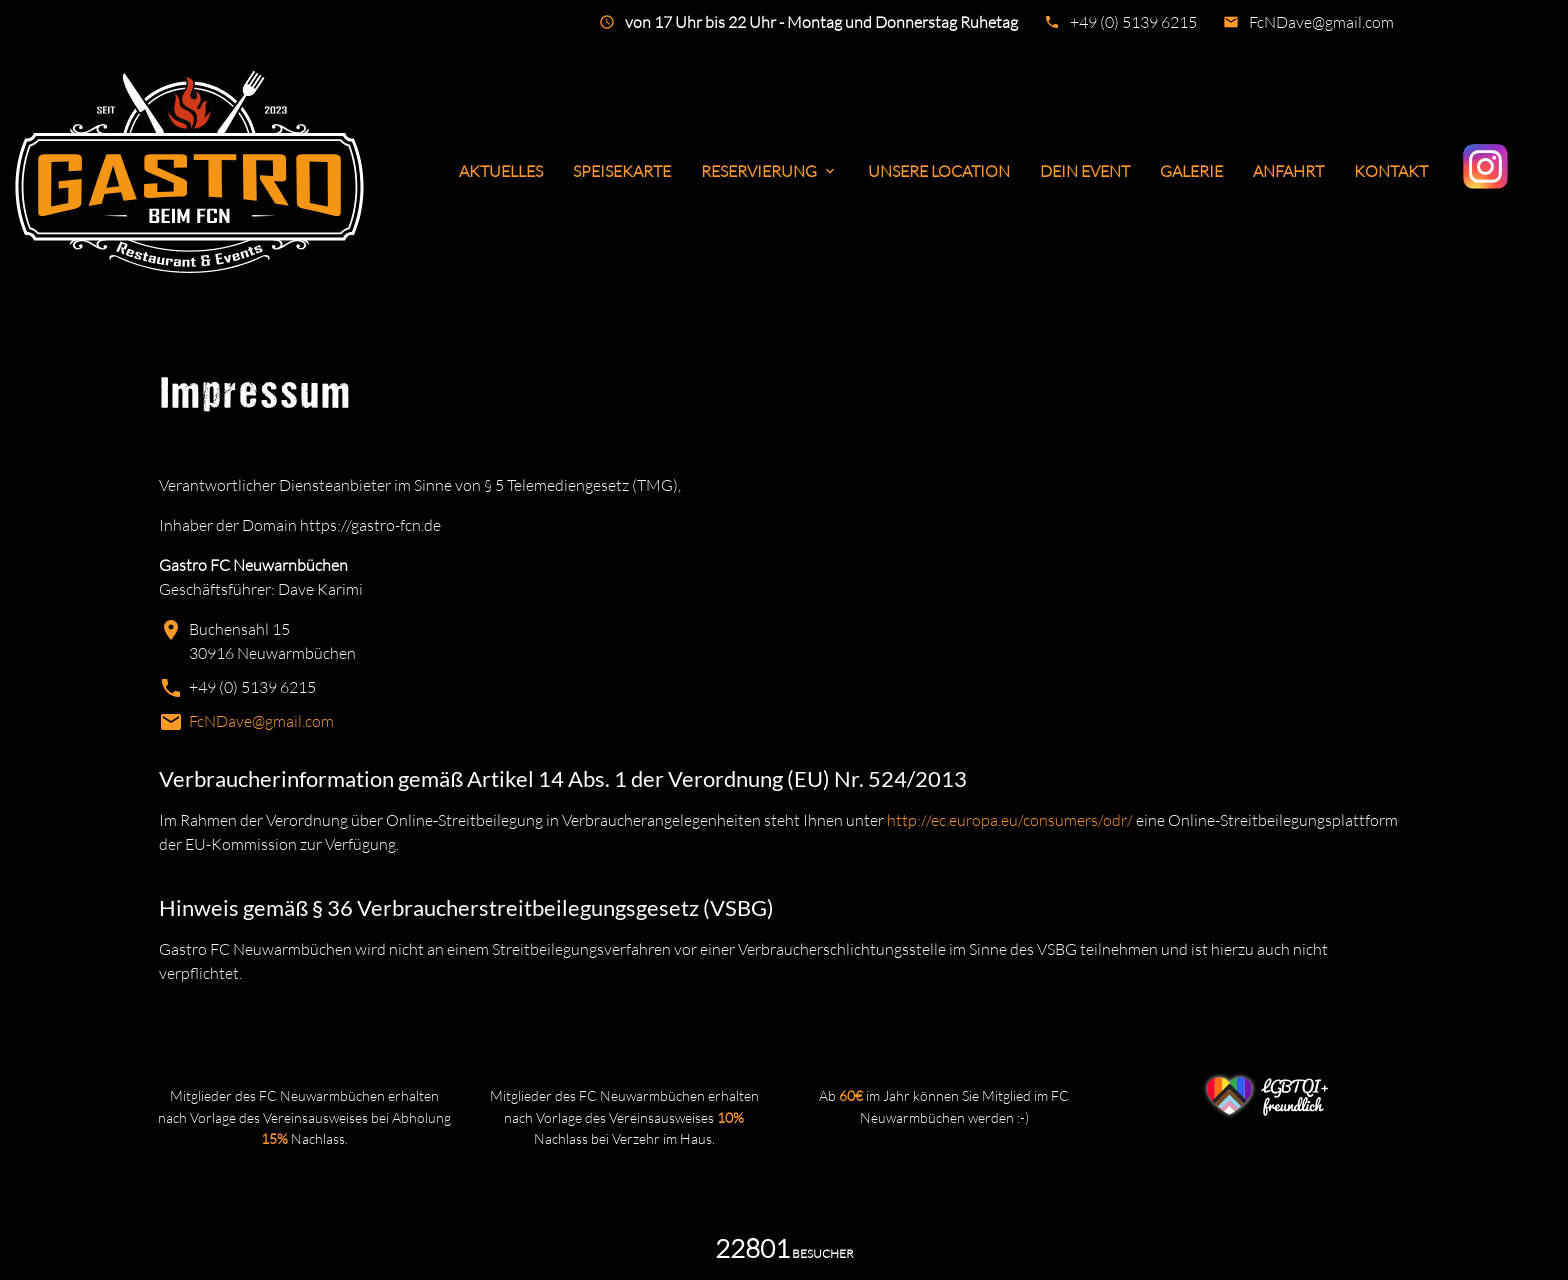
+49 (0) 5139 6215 (1133, 22)
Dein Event (1085, 171)
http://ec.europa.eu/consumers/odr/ (1010, 820)
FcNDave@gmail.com (1321, 22)
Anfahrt (1288, 171)
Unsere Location (939, 171)
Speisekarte (622, 171)
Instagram (1488, 166)
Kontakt (1391, 171)
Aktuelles (501, 171)
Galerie (1191, 171)
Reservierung (769, 171)
